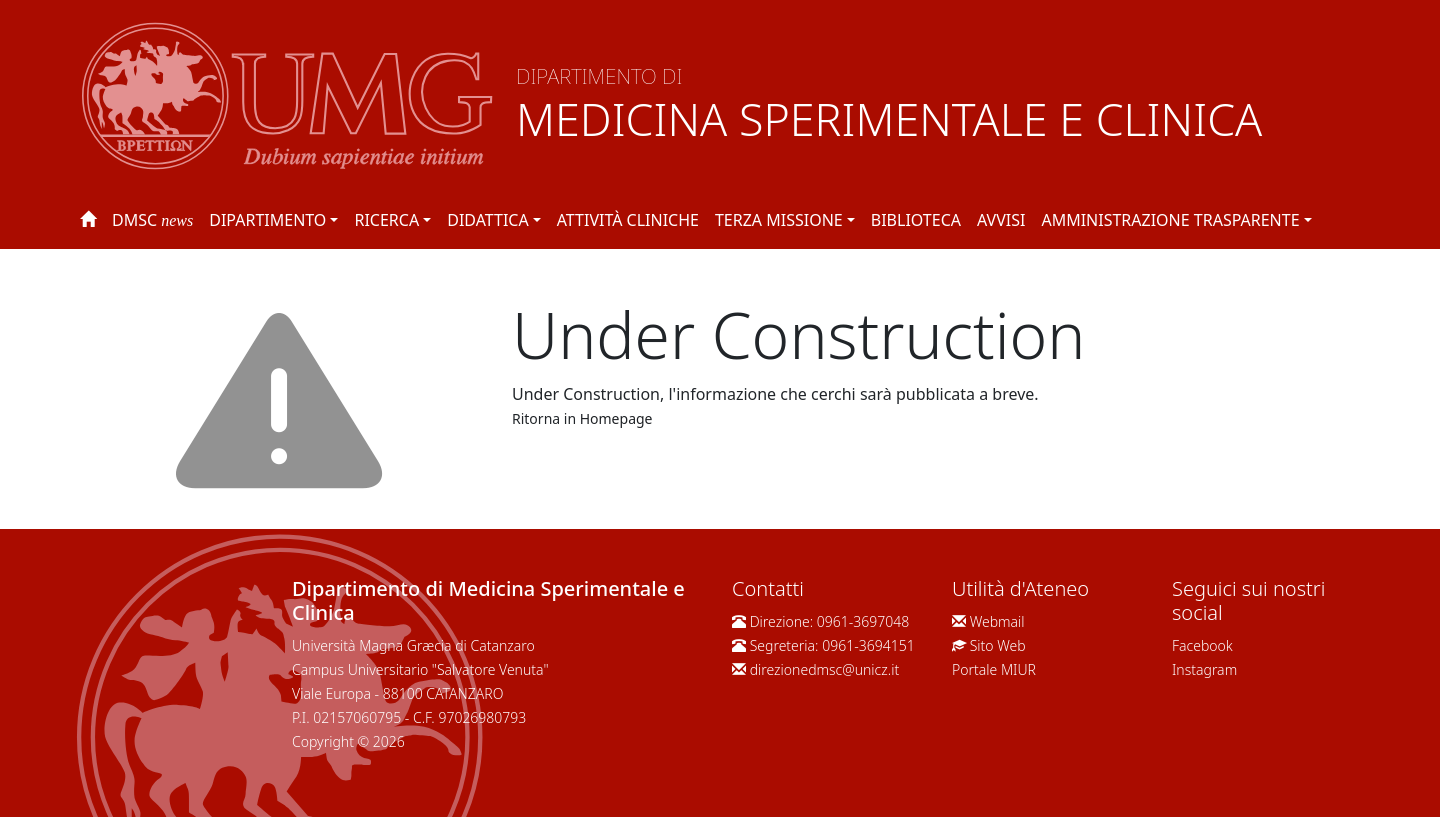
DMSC (152, 220)
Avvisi (1001, 220)
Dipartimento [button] (267, 220)
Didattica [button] (487, 220)
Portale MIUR (994, 669)
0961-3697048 (863, 621)
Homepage (616, 418)
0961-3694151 (868, 645)
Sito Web (998, 645)
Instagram (1204, 669)
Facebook (1202, 645)
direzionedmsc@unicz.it (825, 669)
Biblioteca (916, 220)
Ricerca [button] (386, 220)
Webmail (997, 621)
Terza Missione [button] (779, 220)
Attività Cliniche (628, 220)
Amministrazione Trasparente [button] (1170, 220)
